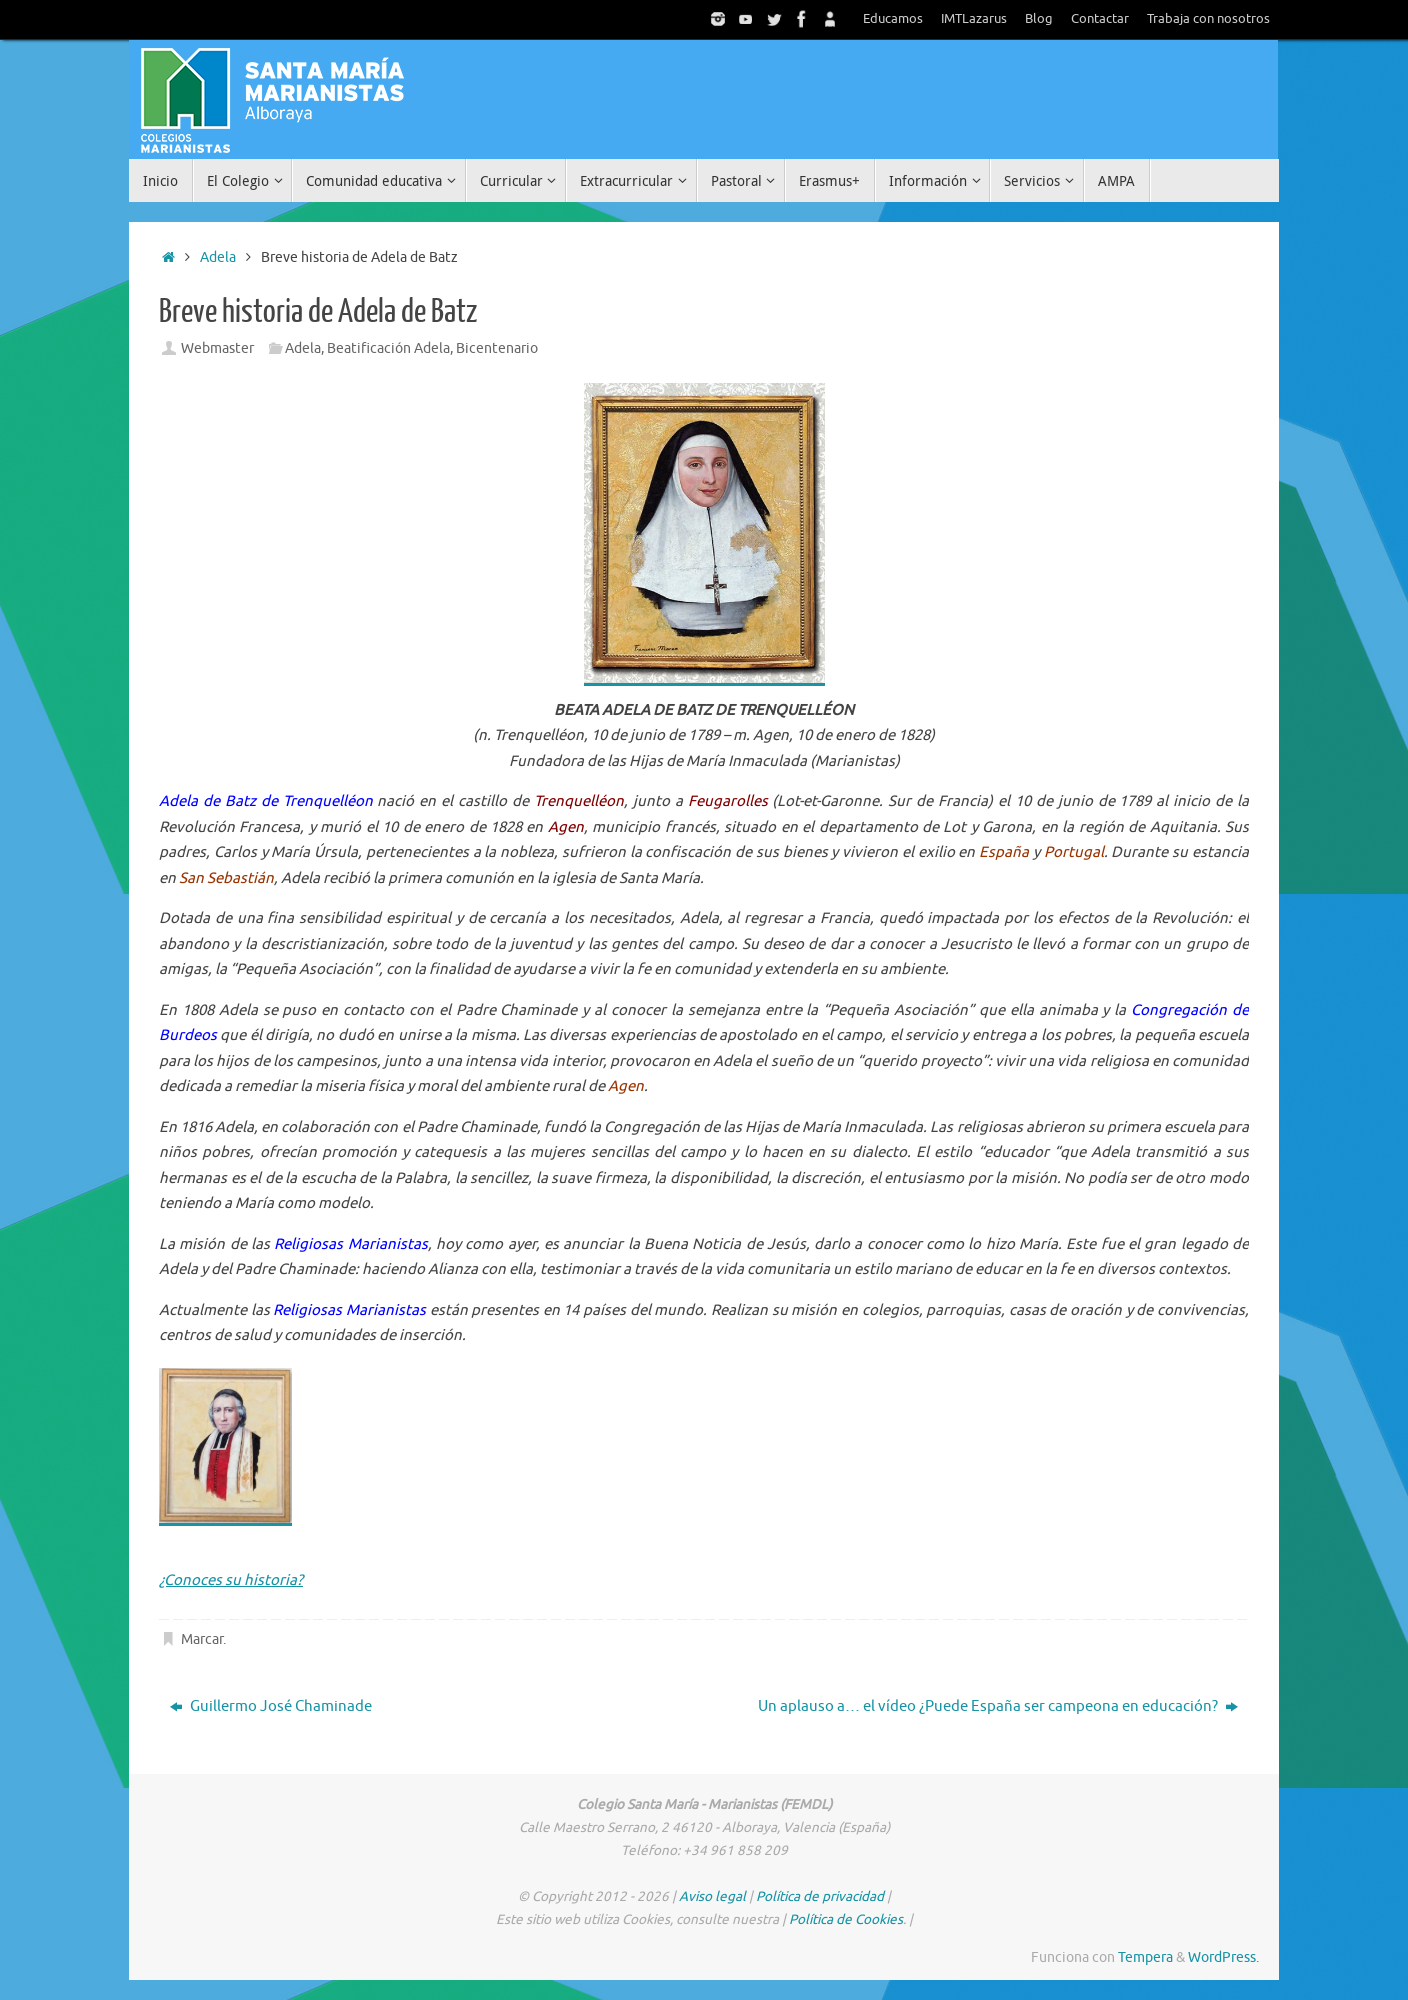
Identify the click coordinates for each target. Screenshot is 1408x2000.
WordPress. (1223, 1957)
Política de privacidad (820, 1896)
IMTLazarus (974, 19)
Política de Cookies (846, 1919)
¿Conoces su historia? (231, 1580)
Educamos (893, 19)
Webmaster (217, 348)
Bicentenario (497, 348)
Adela (218, 257)
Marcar (202, 1639)
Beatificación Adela (388, 348)
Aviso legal (712, 1896)
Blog (1039, 19)
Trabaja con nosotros (1208, 19)
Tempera (1145, 1957)
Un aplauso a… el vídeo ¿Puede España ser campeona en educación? (998, 1706)
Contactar (1100, 19)
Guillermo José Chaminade (271, 1706)
